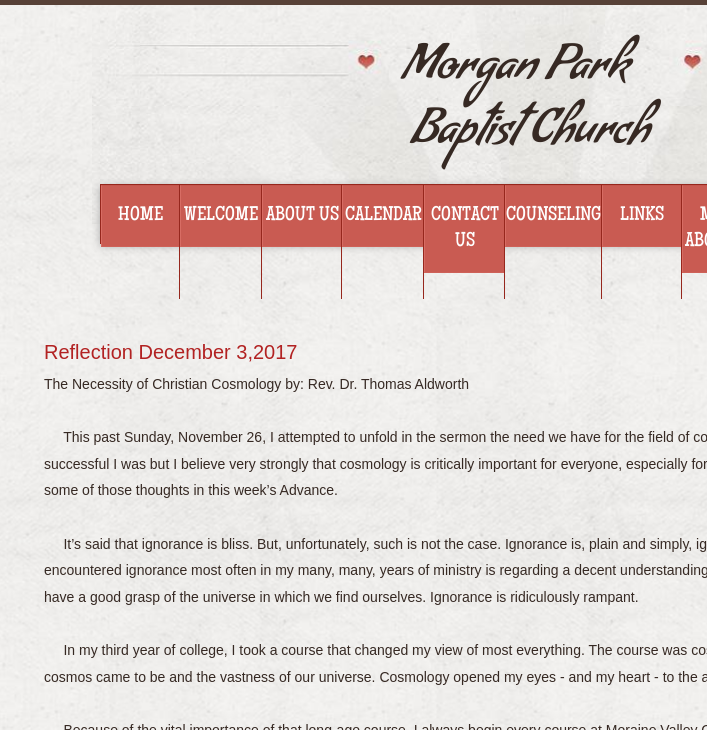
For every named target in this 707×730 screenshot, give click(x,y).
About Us (302, 216)
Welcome (221, 216)
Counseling (553, 216)
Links (642, 216)
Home (140, 216)
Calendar (383, 216)
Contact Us (465, 229)
